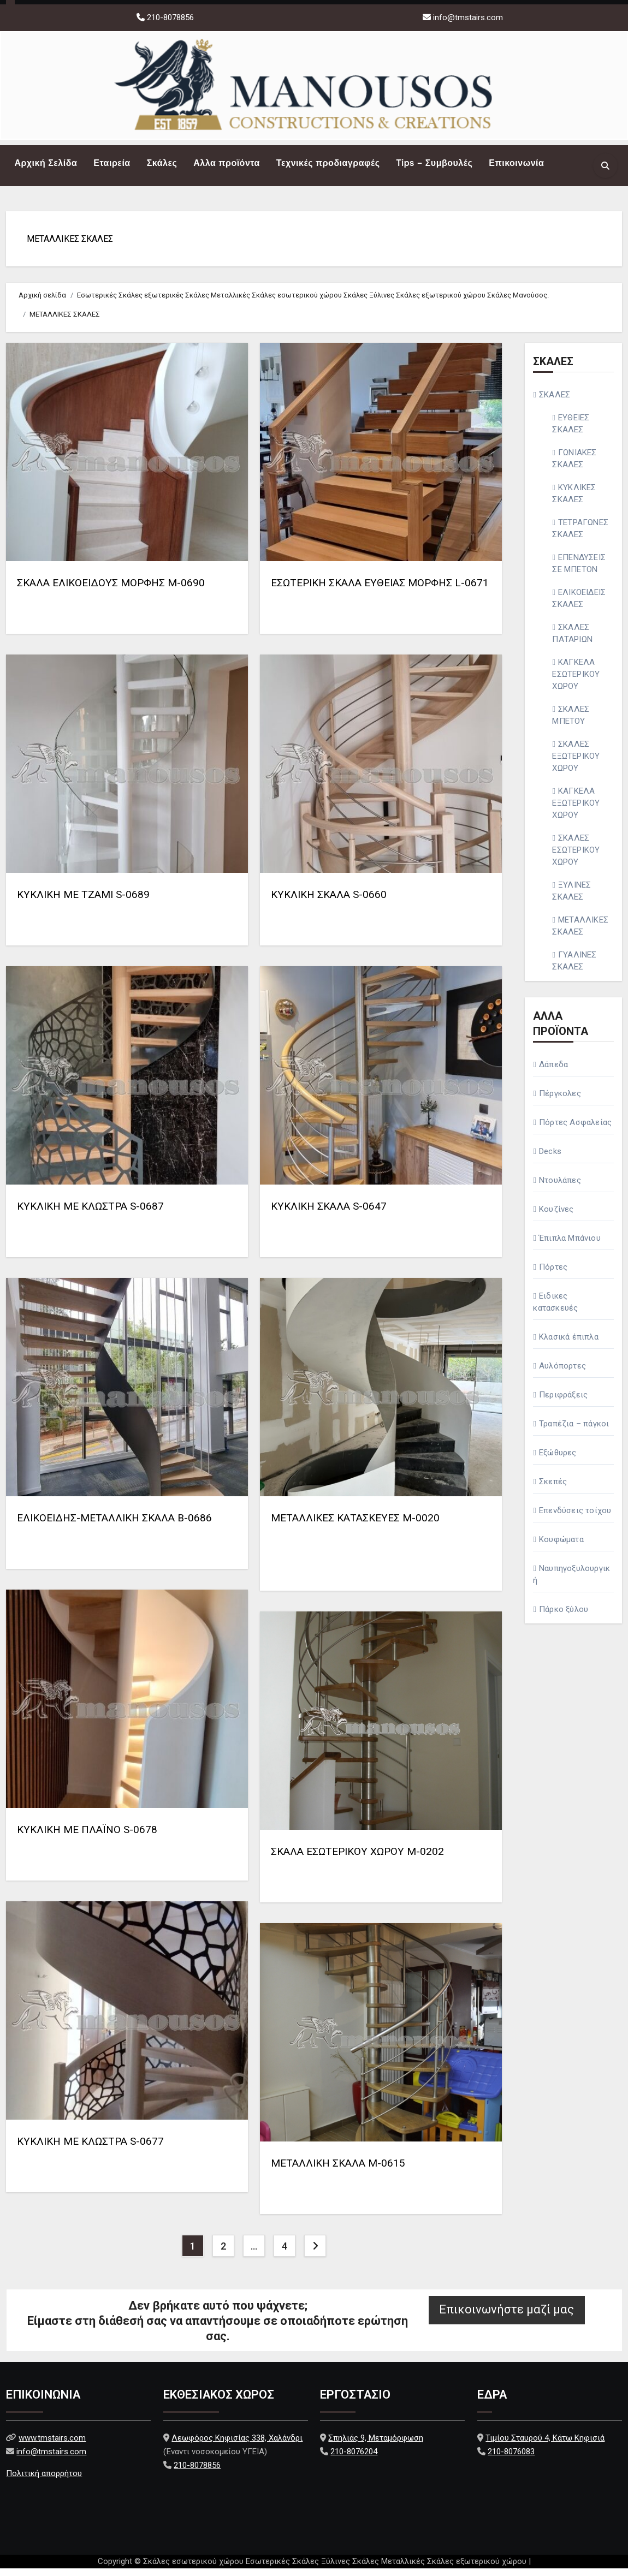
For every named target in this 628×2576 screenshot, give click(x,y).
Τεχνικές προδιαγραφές (328, 163)
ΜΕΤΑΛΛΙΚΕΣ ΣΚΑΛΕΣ (74, 242)
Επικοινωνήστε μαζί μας (506, 2317)
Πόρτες (553, 1275)
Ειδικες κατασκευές (555, 1309)
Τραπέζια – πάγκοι (574, 1431)
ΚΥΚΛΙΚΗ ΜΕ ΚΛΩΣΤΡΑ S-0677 (90, 2149)
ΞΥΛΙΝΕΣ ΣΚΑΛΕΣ (571, 898)
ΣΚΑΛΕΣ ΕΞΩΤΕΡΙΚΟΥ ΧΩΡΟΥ (576, 764)
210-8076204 (353, 2459)
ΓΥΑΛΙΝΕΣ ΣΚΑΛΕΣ (574, 968)
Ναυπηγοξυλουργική (571, 1582)
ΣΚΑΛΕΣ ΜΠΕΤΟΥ (570, 723)
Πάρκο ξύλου (563, 1617)
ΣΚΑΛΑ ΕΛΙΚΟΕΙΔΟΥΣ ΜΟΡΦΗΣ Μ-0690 (111, 590)
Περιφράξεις (563, 1402)
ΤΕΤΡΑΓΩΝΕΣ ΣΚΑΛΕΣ (580, 536)
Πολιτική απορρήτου (44, 2481)
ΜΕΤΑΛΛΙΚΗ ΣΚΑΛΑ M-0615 (338, 2170)
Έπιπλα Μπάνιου (570, 1246)
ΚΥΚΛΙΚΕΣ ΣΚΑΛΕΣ (574, 501)
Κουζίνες (556, 1217)
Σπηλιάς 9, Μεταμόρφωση (375, 2445)
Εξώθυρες (558, 1460)
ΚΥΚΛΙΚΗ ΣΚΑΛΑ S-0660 (329, 902)
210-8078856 (169, 17)
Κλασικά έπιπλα (569, 1344)
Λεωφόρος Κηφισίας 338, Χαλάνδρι (237, 2445)
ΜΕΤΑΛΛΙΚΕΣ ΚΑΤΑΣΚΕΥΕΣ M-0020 (355, 1525)
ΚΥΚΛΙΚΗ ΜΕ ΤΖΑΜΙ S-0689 (83, 902)
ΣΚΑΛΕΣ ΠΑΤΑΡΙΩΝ (572, 641)
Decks (550, 1159)
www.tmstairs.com (52, 2445)
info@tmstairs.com (468, 17)
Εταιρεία (111, 163)
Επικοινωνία (516, 163)
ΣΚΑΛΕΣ (554, 402)
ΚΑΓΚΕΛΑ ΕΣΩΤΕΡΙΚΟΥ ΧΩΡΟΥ (576, 682)
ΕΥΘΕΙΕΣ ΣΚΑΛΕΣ (570, 431)
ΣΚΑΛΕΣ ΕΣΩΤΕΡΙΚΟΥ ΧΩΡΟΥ (576, 857)
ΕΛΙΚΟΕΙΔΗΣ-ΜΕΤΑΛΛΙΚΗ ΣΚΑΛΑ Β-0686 (114, 1525)
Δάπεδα (553, 1072)
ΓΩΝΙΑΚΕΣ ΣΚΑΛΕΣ (574, 466)
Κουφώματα (561, 1547)
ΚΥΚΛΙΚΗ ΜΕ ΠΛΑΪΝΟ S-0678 (87, 1837)
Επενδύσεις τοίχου (575, 1518)
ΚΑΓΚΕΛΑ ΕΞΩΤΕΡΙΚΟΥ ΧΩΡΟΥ (576, 811)
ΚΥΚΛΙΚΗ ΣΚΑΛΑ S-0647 (329, 1213)
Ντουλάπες (560, 1188)
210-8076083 (511, 2459)
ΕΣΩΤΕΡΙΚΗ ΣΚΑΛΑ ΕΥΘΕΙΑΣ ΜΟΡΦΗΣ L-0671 (380, 590)
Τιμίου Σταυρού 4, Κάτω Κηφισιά (545, 2445)
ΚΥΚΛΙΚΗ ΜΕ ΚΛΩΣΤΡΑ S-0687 (90, 1213)
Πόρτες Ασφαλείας (575, 1130)
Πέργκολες (560, 1101)
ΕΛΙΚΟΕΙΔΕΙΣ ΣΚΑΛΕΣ (579, 606)
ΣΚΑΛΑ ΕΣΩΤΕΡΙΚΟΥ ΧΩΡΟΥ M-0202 (357, 1859)
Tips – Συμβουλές (434, 163)
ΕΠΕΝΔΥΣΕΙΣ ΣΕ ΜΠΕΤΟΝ (579, 571)
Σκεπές (553, 1489)
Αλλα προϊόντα (226, 163)
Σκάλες (162, 163)
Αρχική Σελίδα (45, 163)
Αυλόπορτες (562, 1373)
